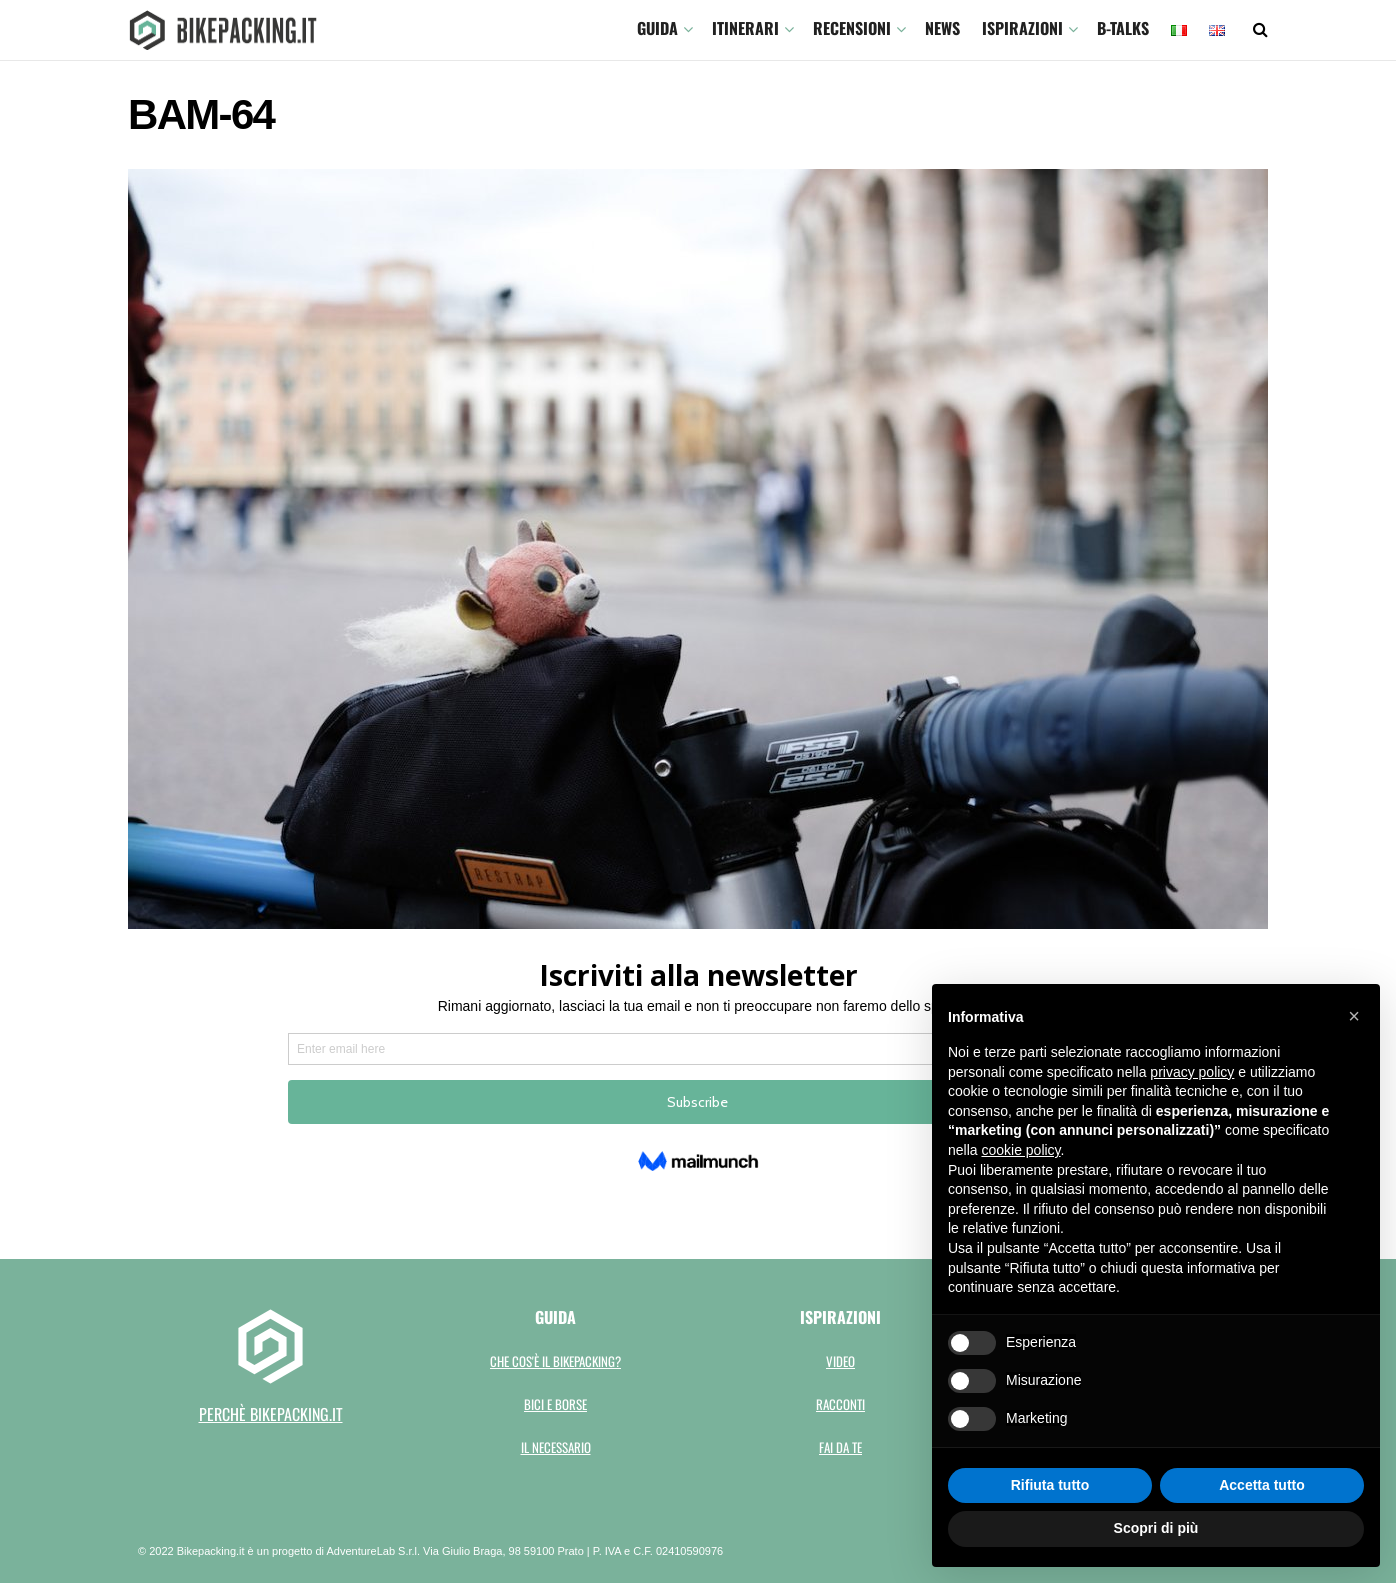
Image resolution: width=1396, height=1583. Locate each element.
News (942, 28)
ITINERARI (745, 28)
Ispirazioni (1022, 28)
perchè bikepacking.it (271, 1414)
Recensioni (852, 28)
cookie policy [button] (1020, 1150)
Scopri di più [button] (1156, 1528)
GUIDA (657, 28)
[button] (1354, 1016)
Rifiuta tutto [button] (1050, 1485)
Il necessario (556, 1447)
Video (840, 1361)
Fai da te (840, 1447)
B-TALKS (1123, 28)
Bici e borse (555, 1404)
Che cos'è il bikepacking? (555, 1361)
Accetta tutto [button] (1262, 1485)
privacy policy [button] (1192, 1072)
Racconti (840, 1404)
